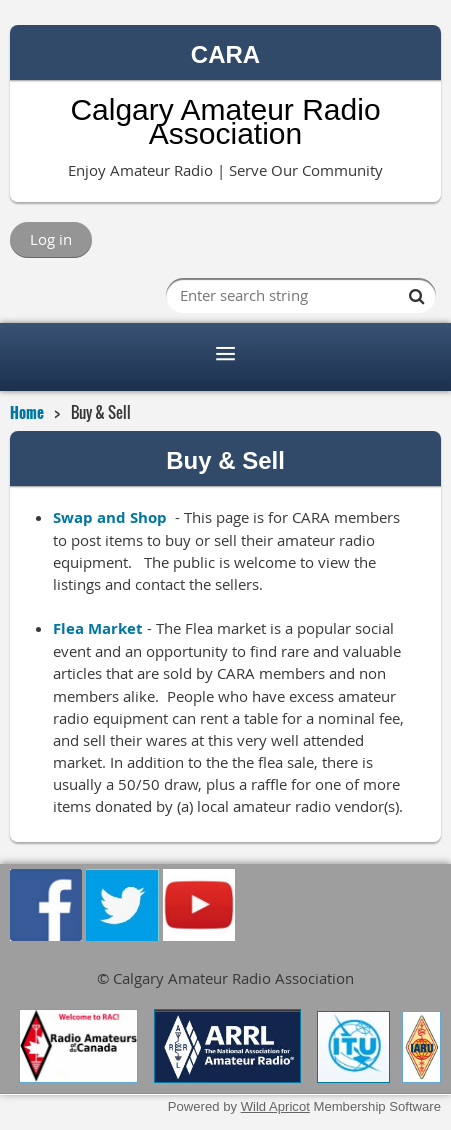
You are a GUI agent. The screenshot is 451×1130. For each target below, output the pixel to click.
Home (27, 412)
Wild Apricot (275, 1106)
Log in (51, 239)
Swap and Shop (110, 517)
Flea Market (98, 628)
